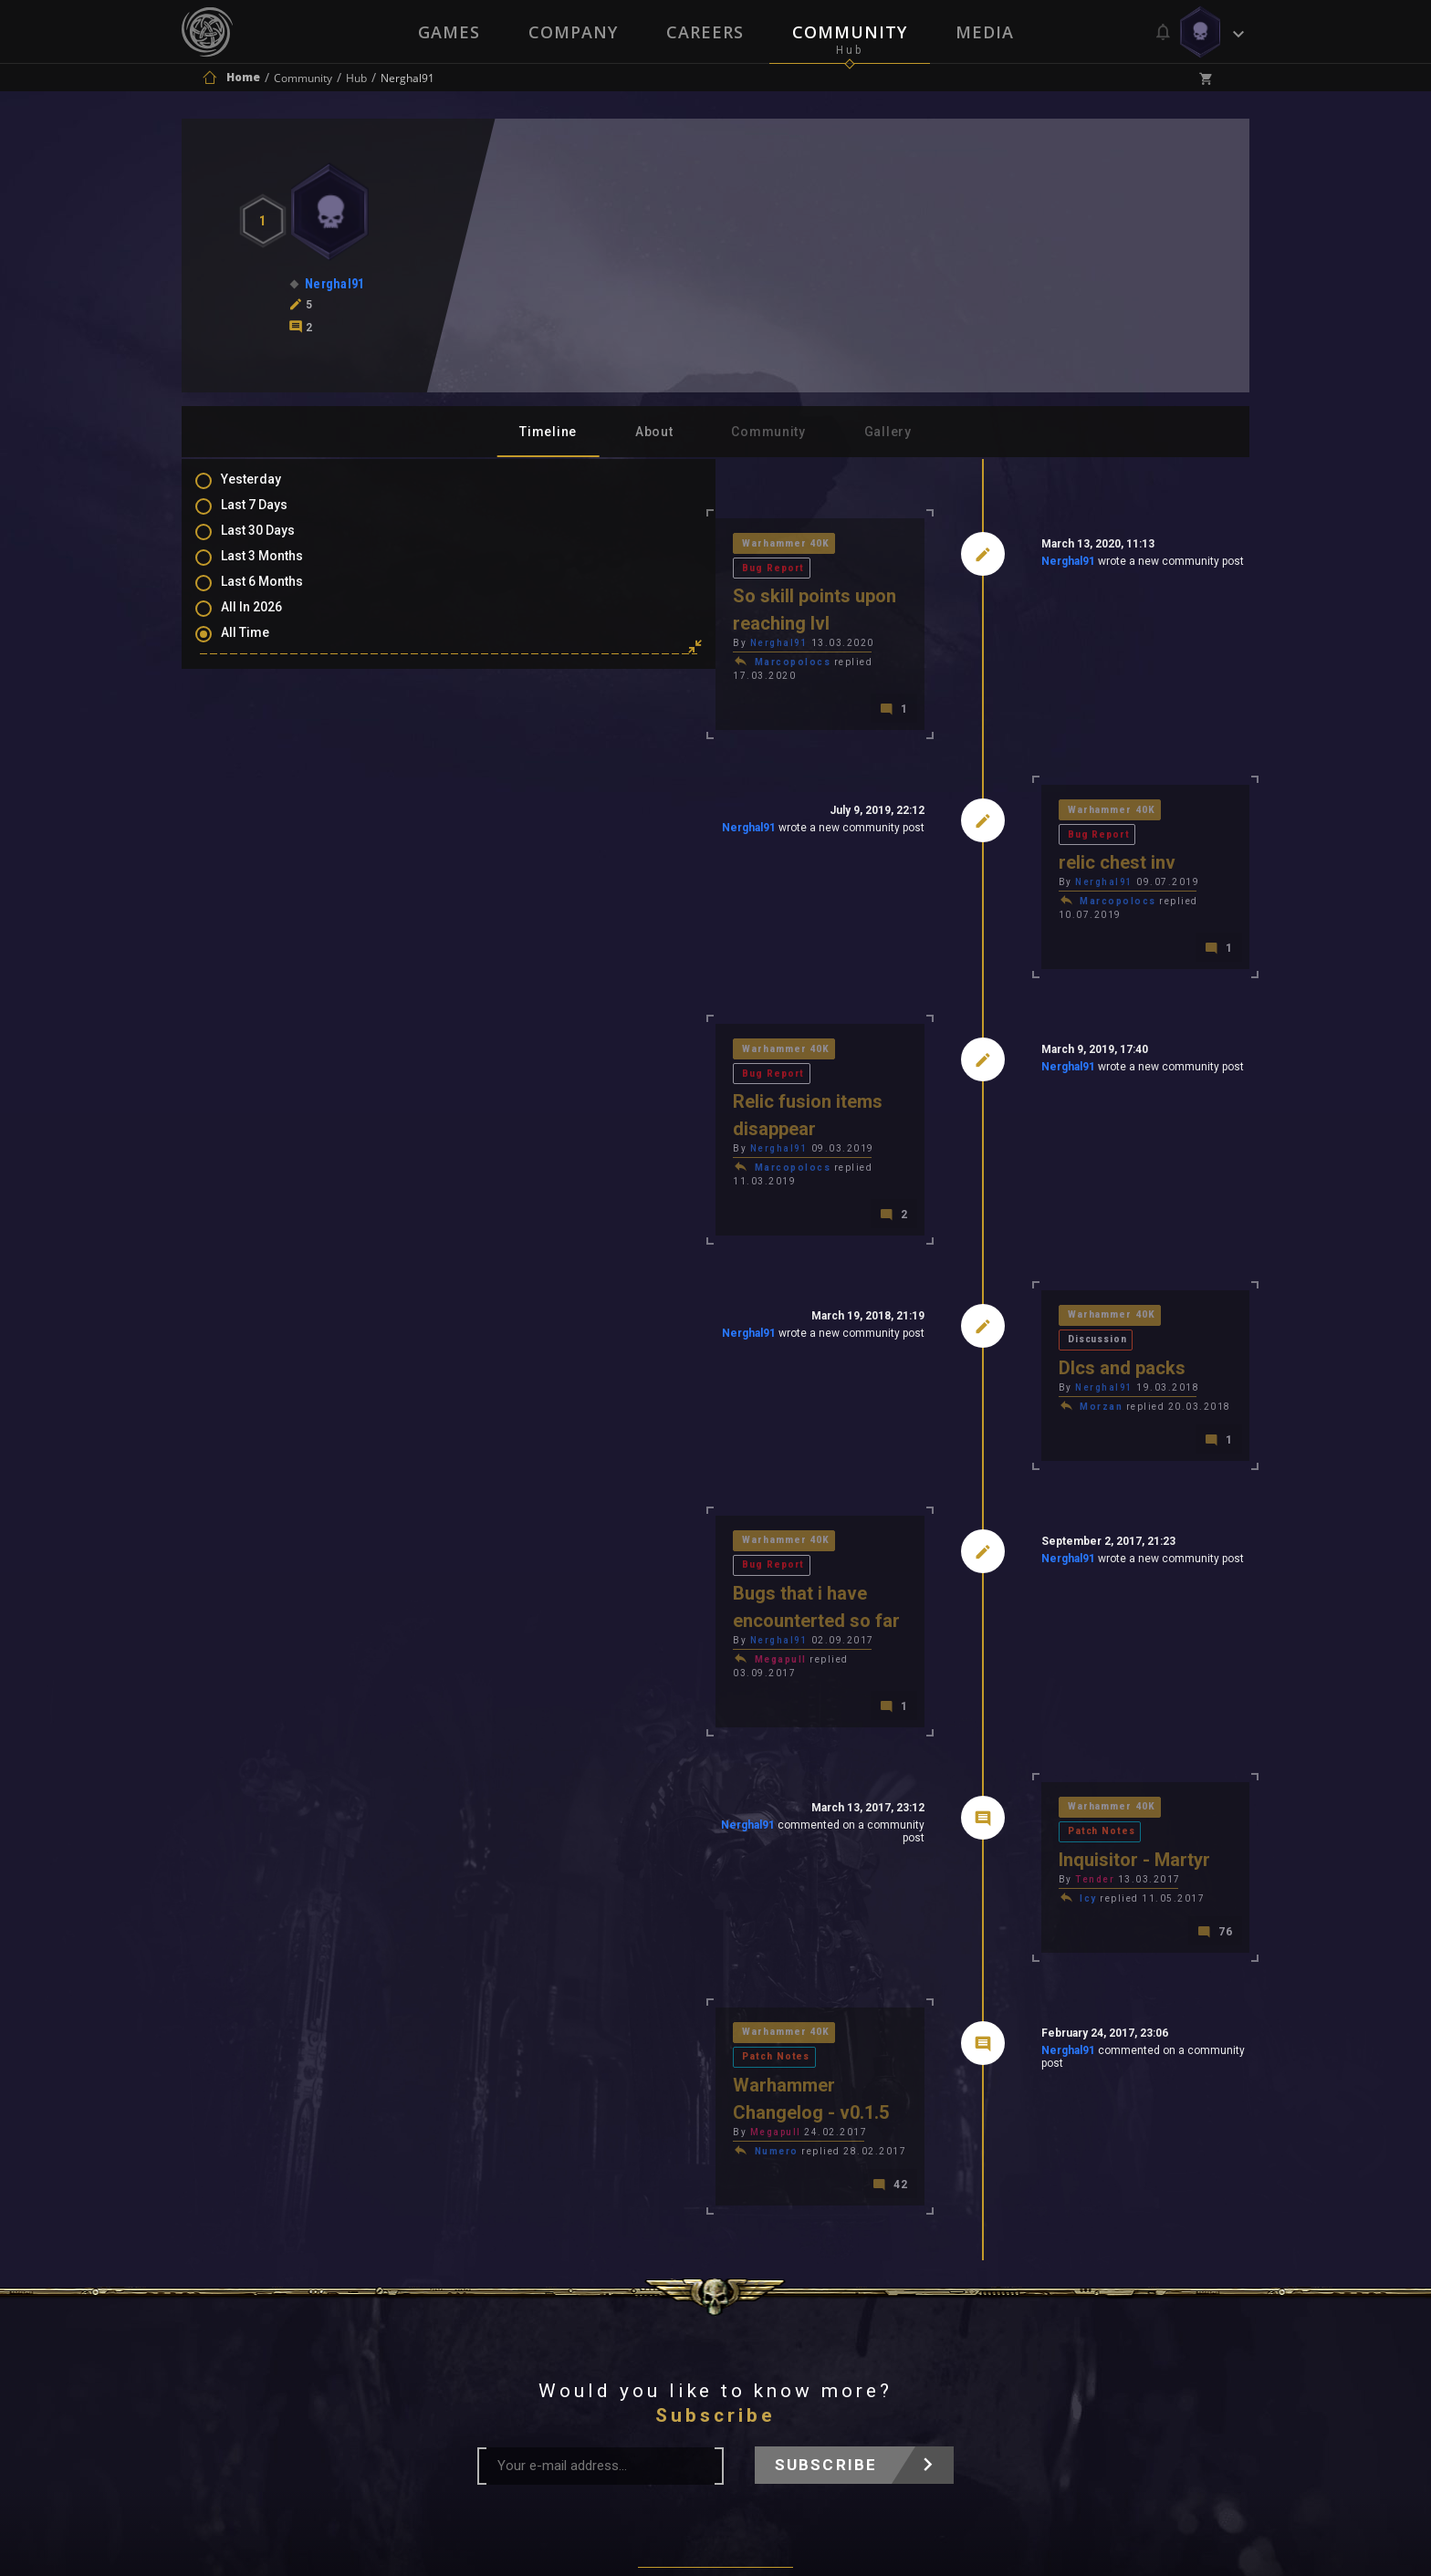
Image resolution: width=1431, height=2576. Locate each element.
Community (850, 32)
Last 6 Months (280, 596)
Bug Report (631, 545)
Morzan (971, 1232)
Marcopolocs (534, 614)
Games (447, 32)
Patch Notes (1089, 1604)
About (654, 431)
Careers (705, 32)
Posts (256, 691)
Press (522, 2332)
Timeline (548, 431)
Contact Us (884, 2332)
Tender (965, 1653)
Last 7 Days (272, 516)
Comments (272, 718)
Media (986, 32)
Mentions (267, 744)
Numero (517, 1878)
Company (572, 32)
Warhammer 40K (529, 545)
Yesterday (269, 490)
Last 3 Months (280, 569)
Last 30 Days (276, 543)
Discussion (1087, 1164)
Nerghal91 (938, 564)
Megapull (522, 1466)
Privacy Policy (758, 2332)
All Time (263, 648)
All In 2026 (269, 622)
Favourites (271, 771)
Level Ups (267, 797)
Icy (958, 1672)
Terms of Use (621, 2332)
